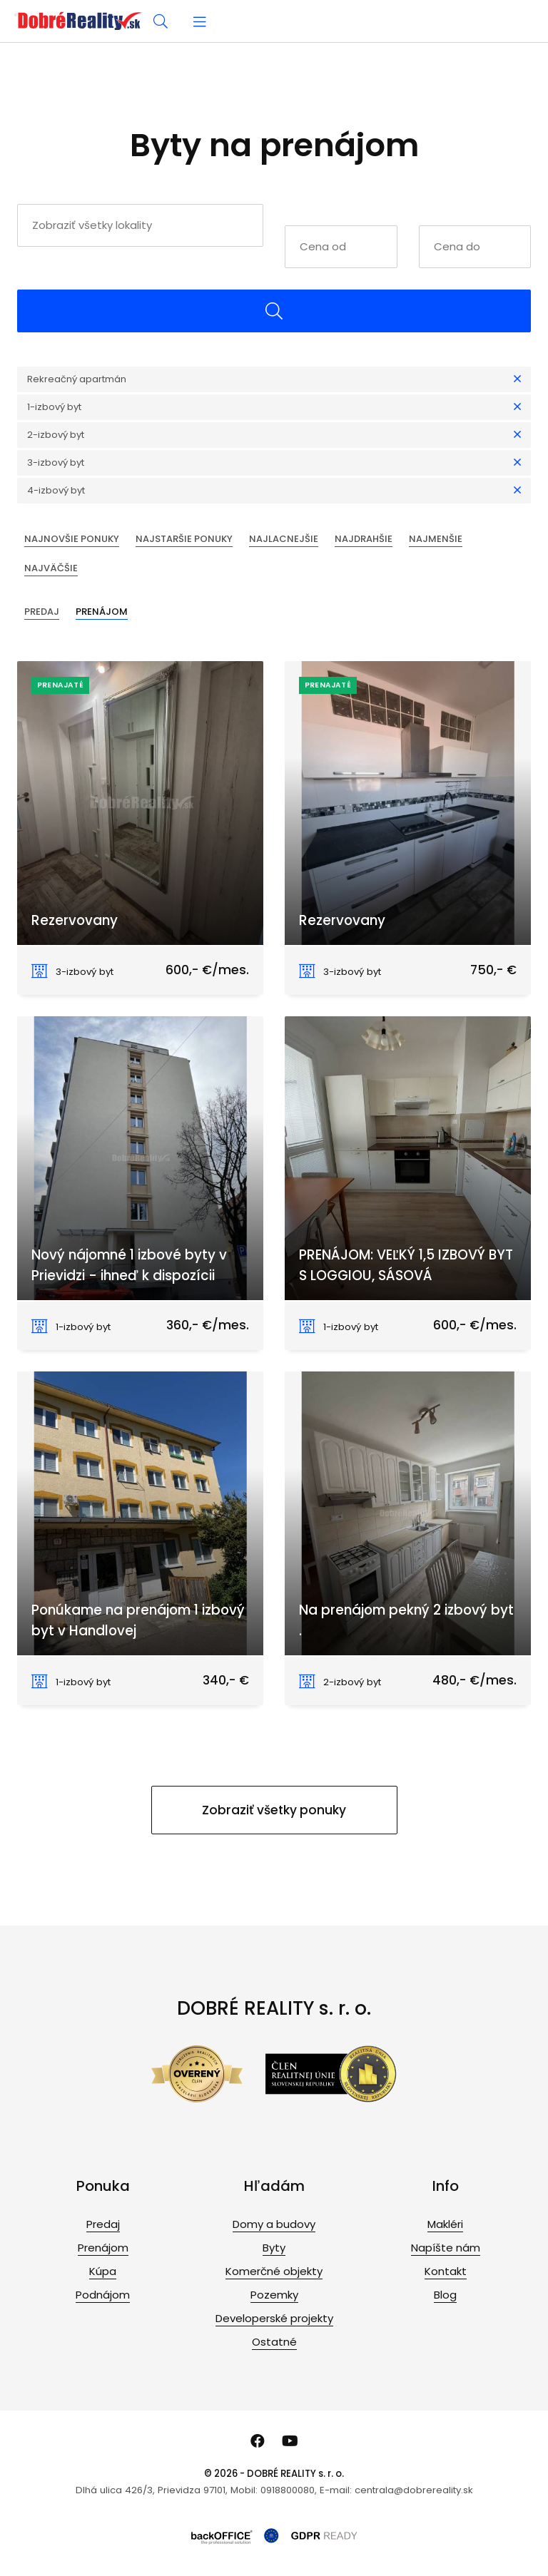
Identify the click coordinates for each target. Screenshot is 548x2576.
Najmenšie (435, 539)
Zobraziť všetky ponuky (274, 1810)
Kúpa (102, 2271)
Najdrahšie (363, 539)
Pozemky (274, 2294)
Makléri (445, 2224)
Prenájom (102, 611)
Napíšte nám (445, 2247)
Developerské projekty (274, 2318)
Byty (274, 2247)
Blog (445, 2294)
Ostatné (274, 2341)
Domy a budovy (274, 2224)
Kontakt (446, 2271)
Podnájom (103, 2294)
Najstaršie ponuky (184, 539)
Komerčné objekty (274, 2271)
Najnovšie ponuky (71, 539)
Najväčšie (51, 568)
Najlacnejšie (283, 539)
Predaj (41, 611)
